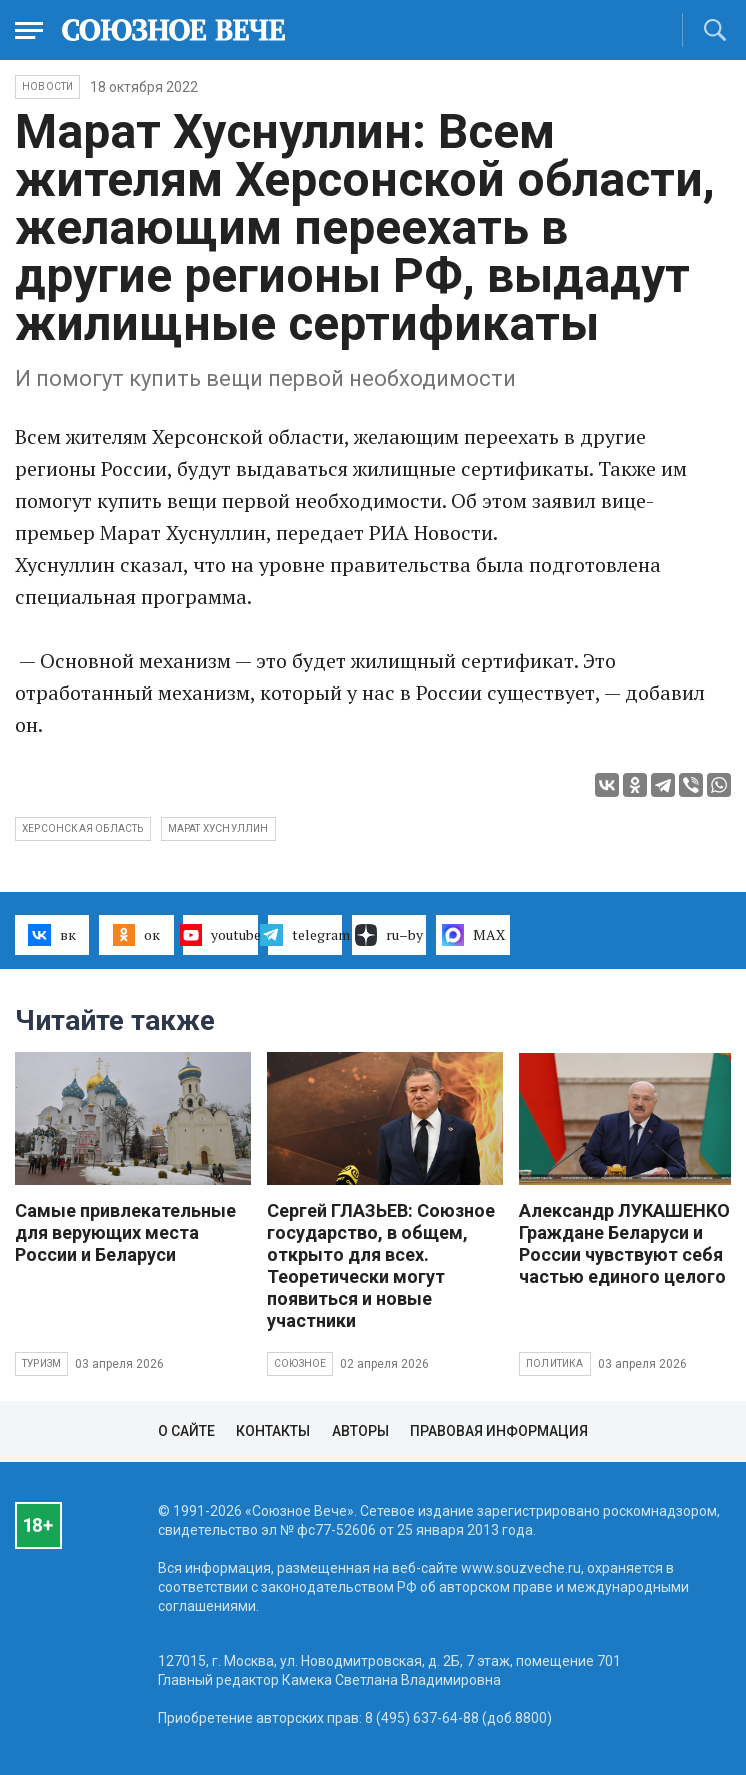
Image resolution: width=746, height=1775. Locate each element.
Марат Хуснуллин (218, 828)
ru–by (389, 935)
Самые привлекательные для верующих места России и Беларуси (125, 1232)
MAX (473, 935)
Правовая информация (499, 1431)
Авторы (360, 1431)
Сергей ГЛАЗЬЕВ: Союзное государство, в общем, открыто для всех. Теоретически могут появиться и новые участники (381, 1265)
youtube (220, 935)
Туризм (41, 1363)
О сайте (186, 1431)
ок (136, 935)
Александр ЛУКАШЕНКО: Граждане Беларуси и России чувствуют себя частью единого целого (627, 1243)
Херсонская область (83, 828)
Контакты (273, 1431)
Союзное (300, 1363)
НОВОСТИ (47, 86)
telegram (305, 935)
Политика (555, 1363)
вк (51, 935)
